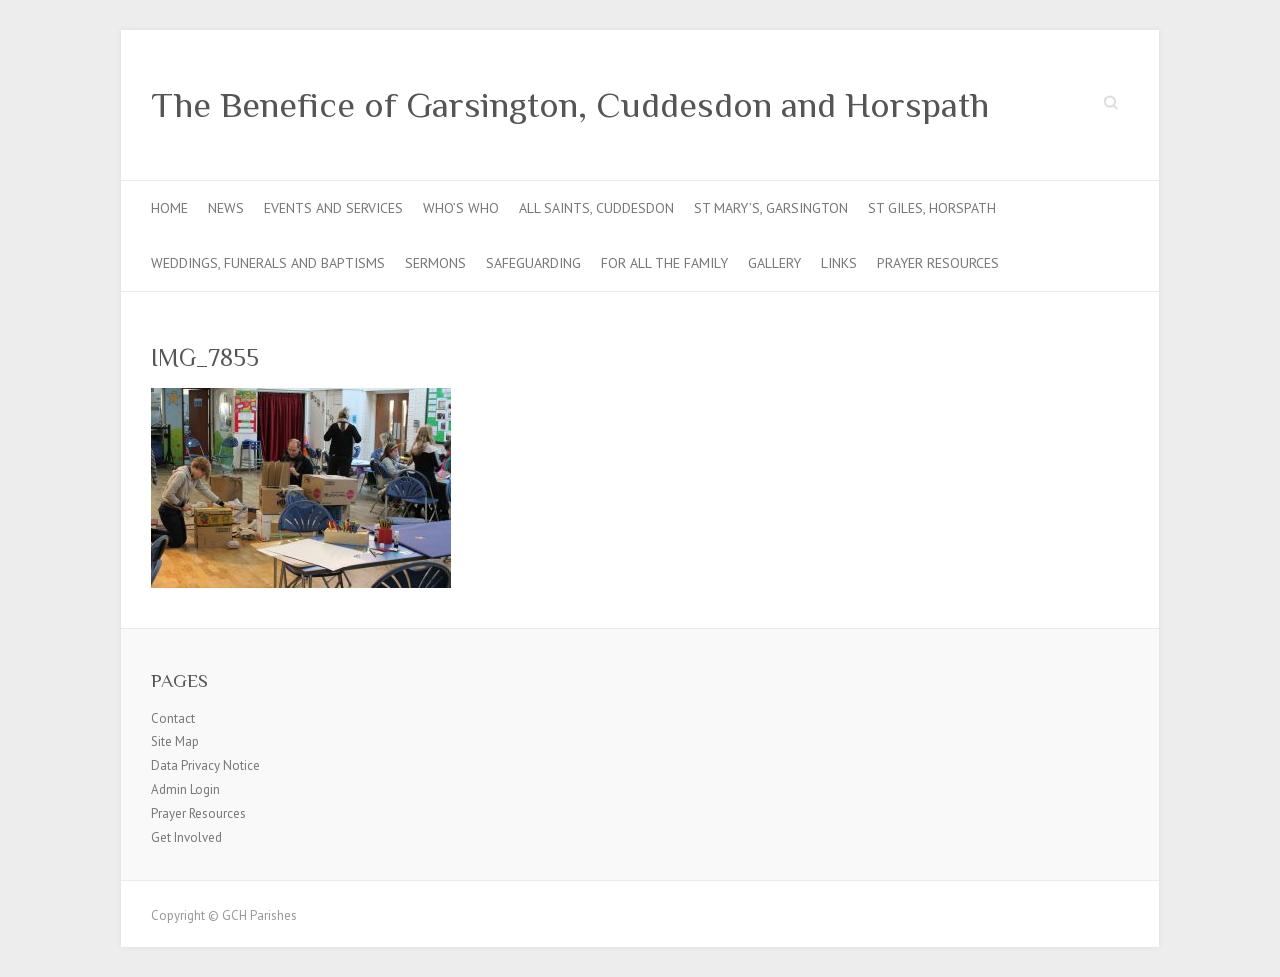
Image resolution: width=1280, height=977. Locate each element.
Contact (173, 718)
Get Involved (186, 837)
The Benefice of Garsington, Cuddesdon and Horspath (570, 105)
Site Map (175, 741)
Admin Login (185, 789)
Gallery (774, 263)
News (226, 208)
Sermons (435, 263)
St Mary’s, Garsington (771, 208)
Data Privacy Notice (205, 765)
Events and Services (333, 208)
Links (839, 263)
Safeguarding (533, 263)
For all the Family (664, 263)
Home (169, 208)
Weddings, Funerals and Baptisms (268, 263)
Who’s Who (461, 208)
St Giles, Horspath (932, 208)
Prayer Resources (938, 263)
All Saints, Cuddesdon (596, 208)
